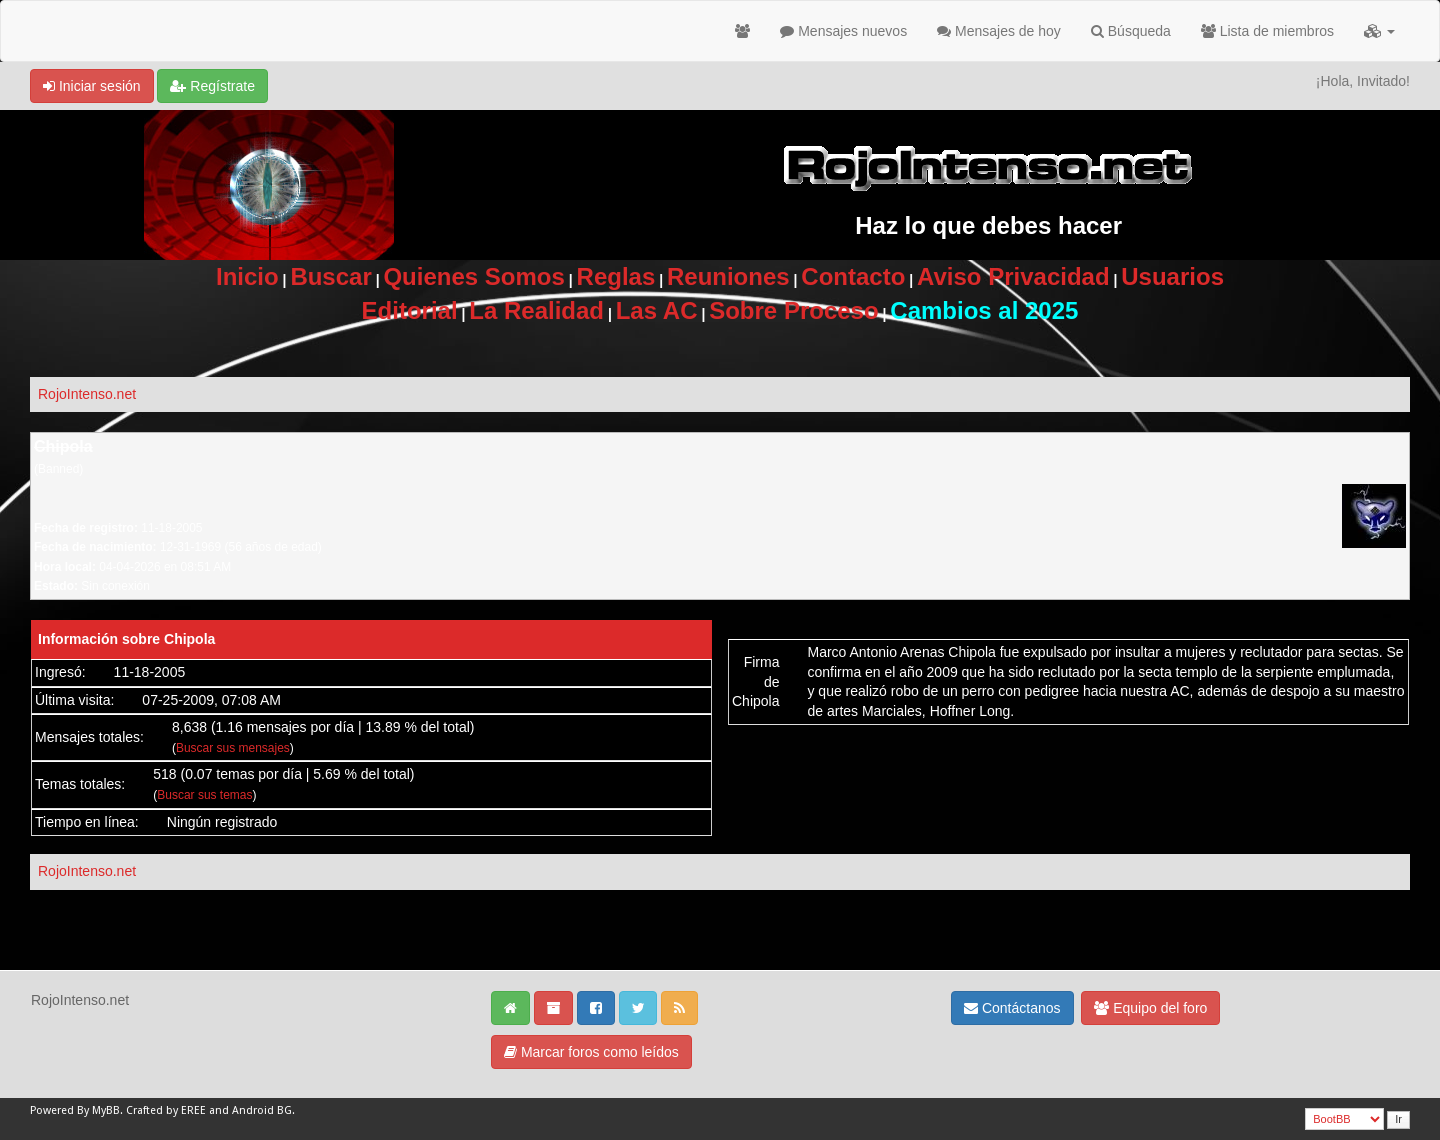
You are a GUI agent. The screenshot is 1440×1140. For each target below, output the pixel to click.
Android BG (262, 1110)
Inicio (247, 276)
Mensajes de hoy (999, 31)
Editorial (410, 310)
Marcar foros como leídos (591, 1052)
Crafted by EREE (166, 1110)
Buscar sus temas (204, 795)
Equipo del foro (1150, 1008)
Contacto (853, 276)
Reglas (616, 276)
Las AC (657, 310)
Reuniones (728, 276)
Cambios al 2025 (984, 310)
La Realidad (536, 310)
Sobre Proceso (793, 310)
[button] (1379, 31)
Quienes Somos (473, 276)
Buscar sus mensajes (233, 748)
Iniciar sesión (92, 86)
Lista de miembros (1267, 31)
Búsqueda (1131, 31)
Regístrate (212, 86)
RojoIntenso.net (87, 394)
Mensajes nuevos (843, 31)
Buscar (330, 276)
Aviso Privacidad (1013, 276)
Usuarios (1172, 276)
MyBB (106, 1110)
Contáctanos (1012, 1008)
